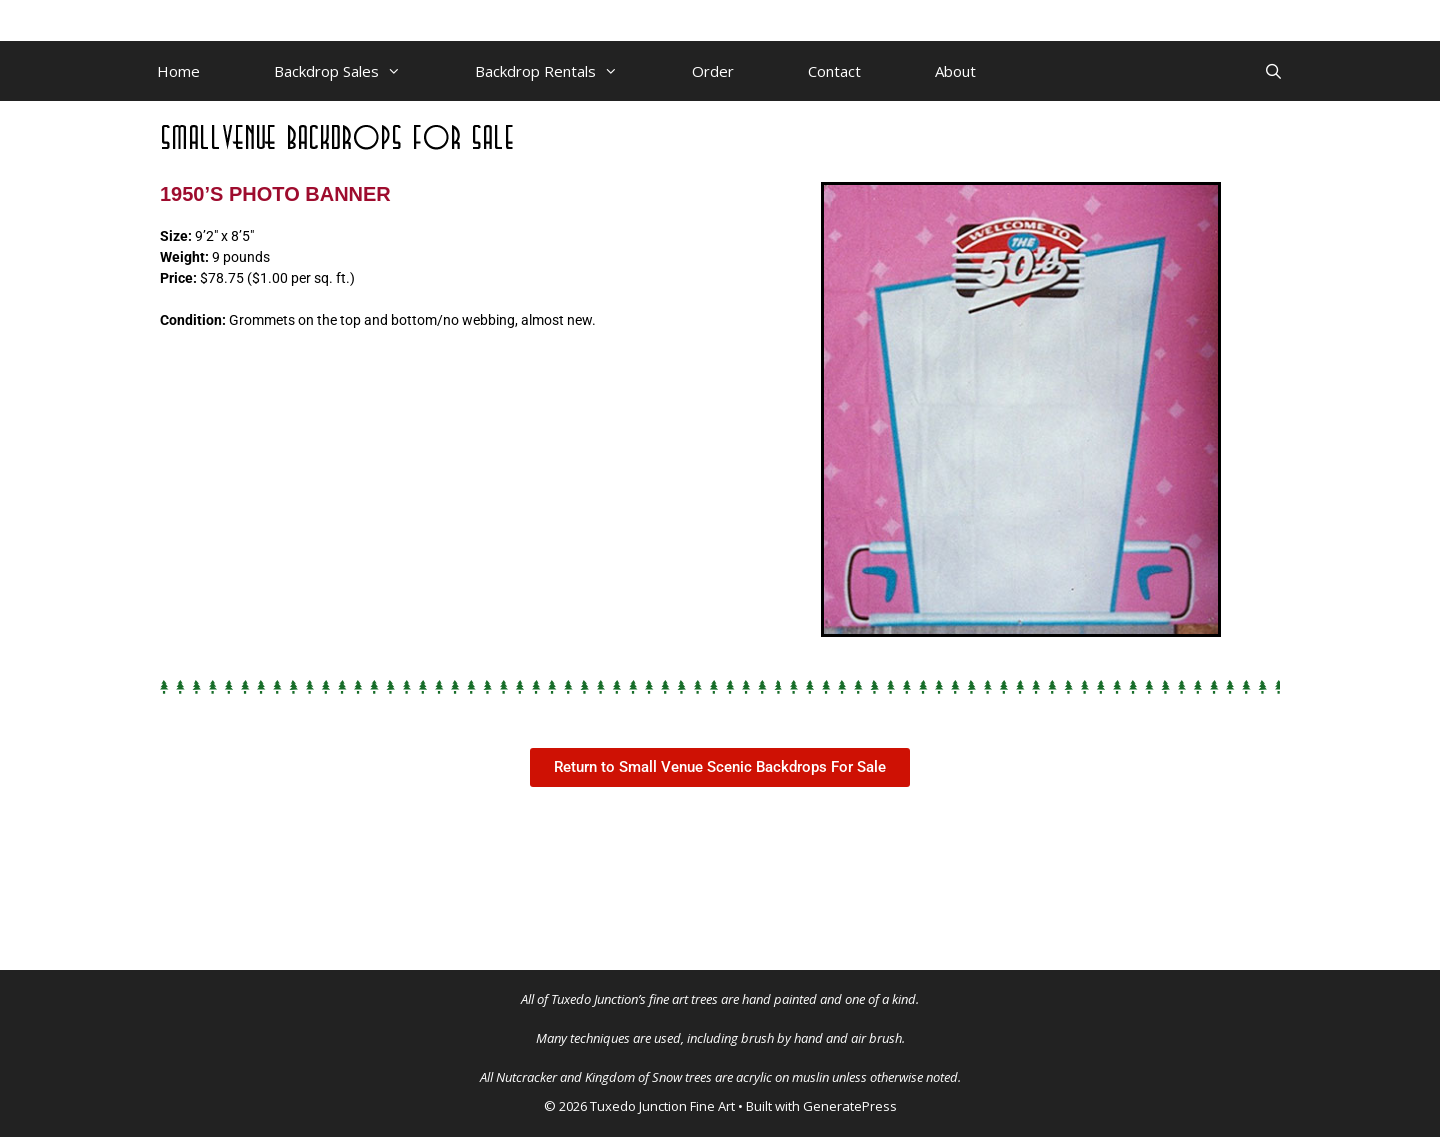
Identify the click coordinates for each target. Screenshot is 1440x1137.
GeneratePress (850, 1106)
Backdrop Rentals (565, 71)
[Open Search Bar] (1273, 71)
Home (178, 71)
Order (713, 71)
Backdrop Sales (356, 71)
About (955, 71)
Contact (834, 71)
